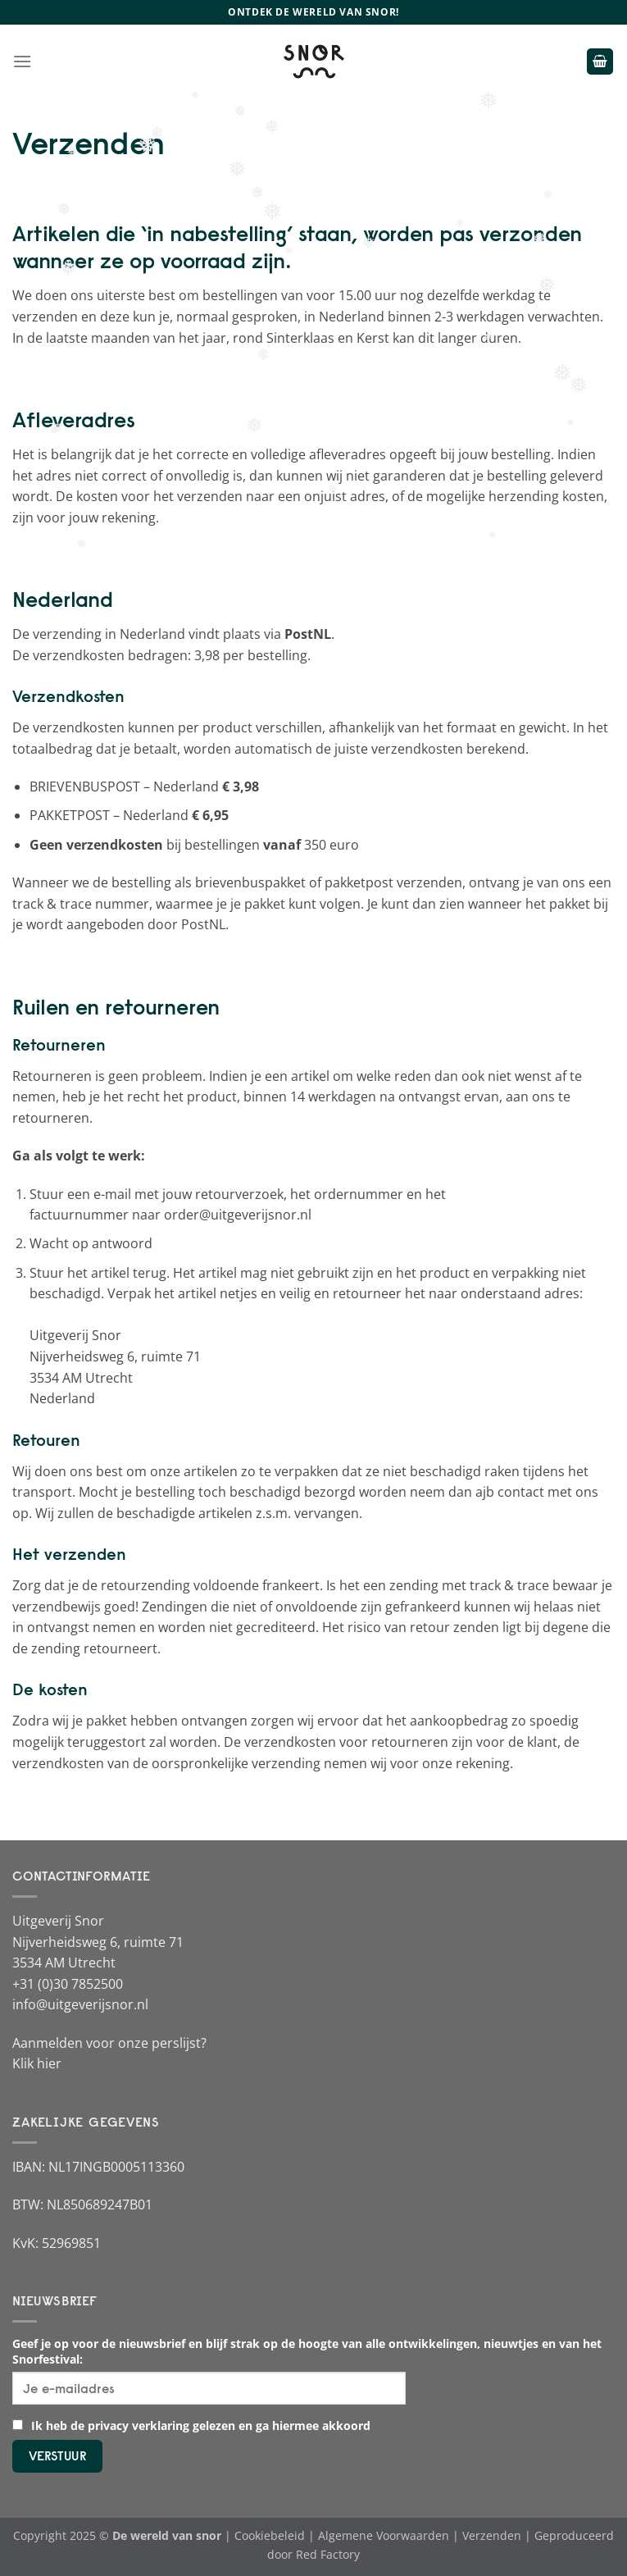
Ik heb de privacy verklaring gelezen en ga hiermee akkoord (191, 2425)
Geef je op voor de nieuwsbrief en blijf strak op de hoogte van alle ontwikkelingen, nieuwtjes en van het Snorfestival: (307, 2351)
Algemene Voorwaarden (383, 2535)
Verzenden (491, 2535)
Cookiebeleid (269, 2535)
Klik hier (36, 2063)
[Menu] (22, 61)
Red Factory (328, 2554)
